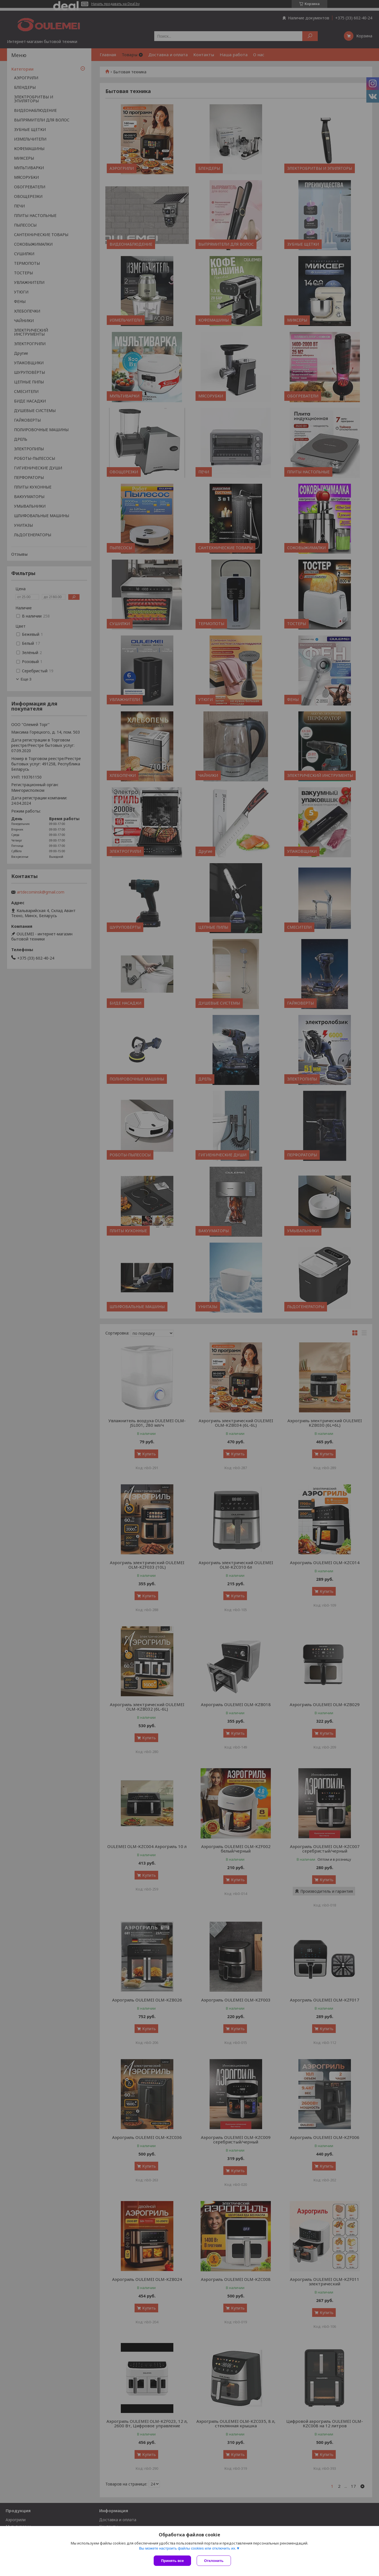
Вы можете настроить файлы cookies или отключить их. (187, 2548)
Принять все (172, 2561)
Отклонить (213, 2561)
